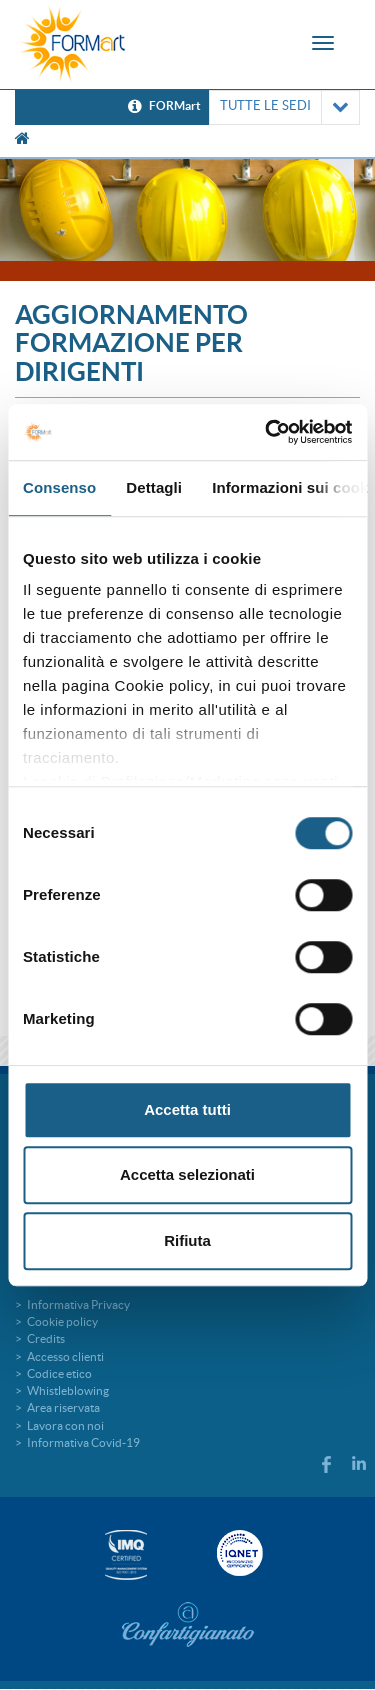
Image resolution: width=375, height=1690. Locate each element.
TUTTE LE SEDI (284, 107)
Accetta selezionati (187, 1174)
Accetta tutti (187, 1109)
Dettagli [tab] (154, 487)
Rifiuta (187, 1240)
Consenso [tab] (59, 487)
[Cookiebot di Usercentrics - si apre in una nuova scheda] (267, 432)
